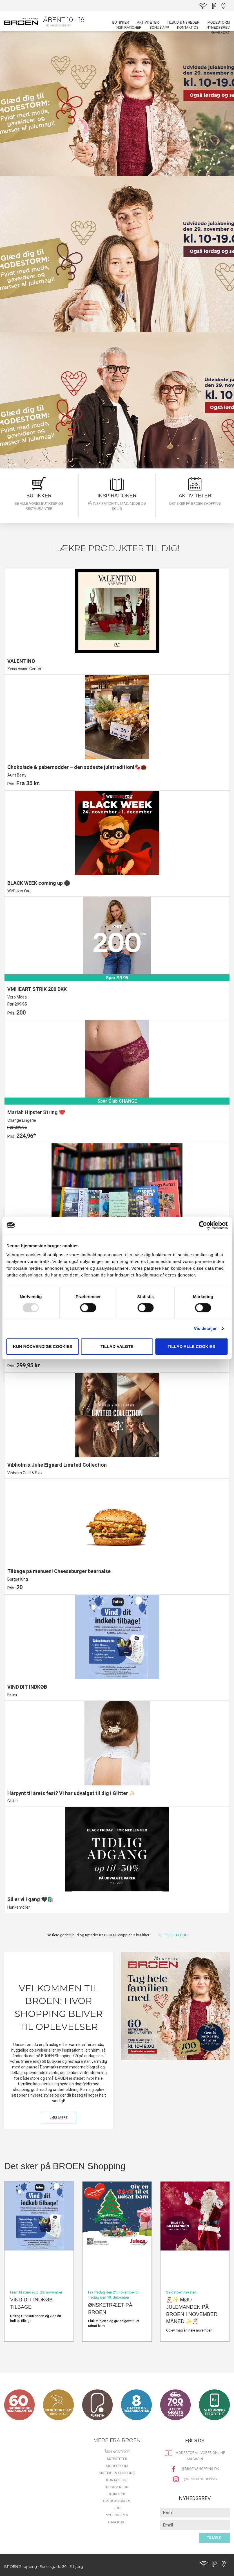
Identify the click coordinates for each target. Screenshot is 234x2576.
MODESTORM (219, 22)
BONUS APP (159, 28)
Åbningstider (117, 2452)
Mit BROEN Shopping (117, 2473)
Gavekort (220, 33)
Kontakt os (188, 28)
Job (116, 2508)
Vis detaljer (205, 1328)
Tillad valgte (117, 1346)
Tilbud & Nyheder (183, 22)
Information (117, 2487)
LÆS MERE (59, 2117)
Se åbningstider (58, 25)
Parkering (117, 2494)
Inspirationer (128, 28)
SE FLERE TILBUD (173, 1935)
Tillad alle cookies (191, 1346)
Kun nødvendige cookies (42, 1346)
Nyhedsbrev (218, 28)
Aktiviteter (148, 22)
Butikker (120, 22)
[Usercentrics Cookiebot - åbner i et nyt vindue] (203, 1225)
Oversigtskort (117, 2501)
